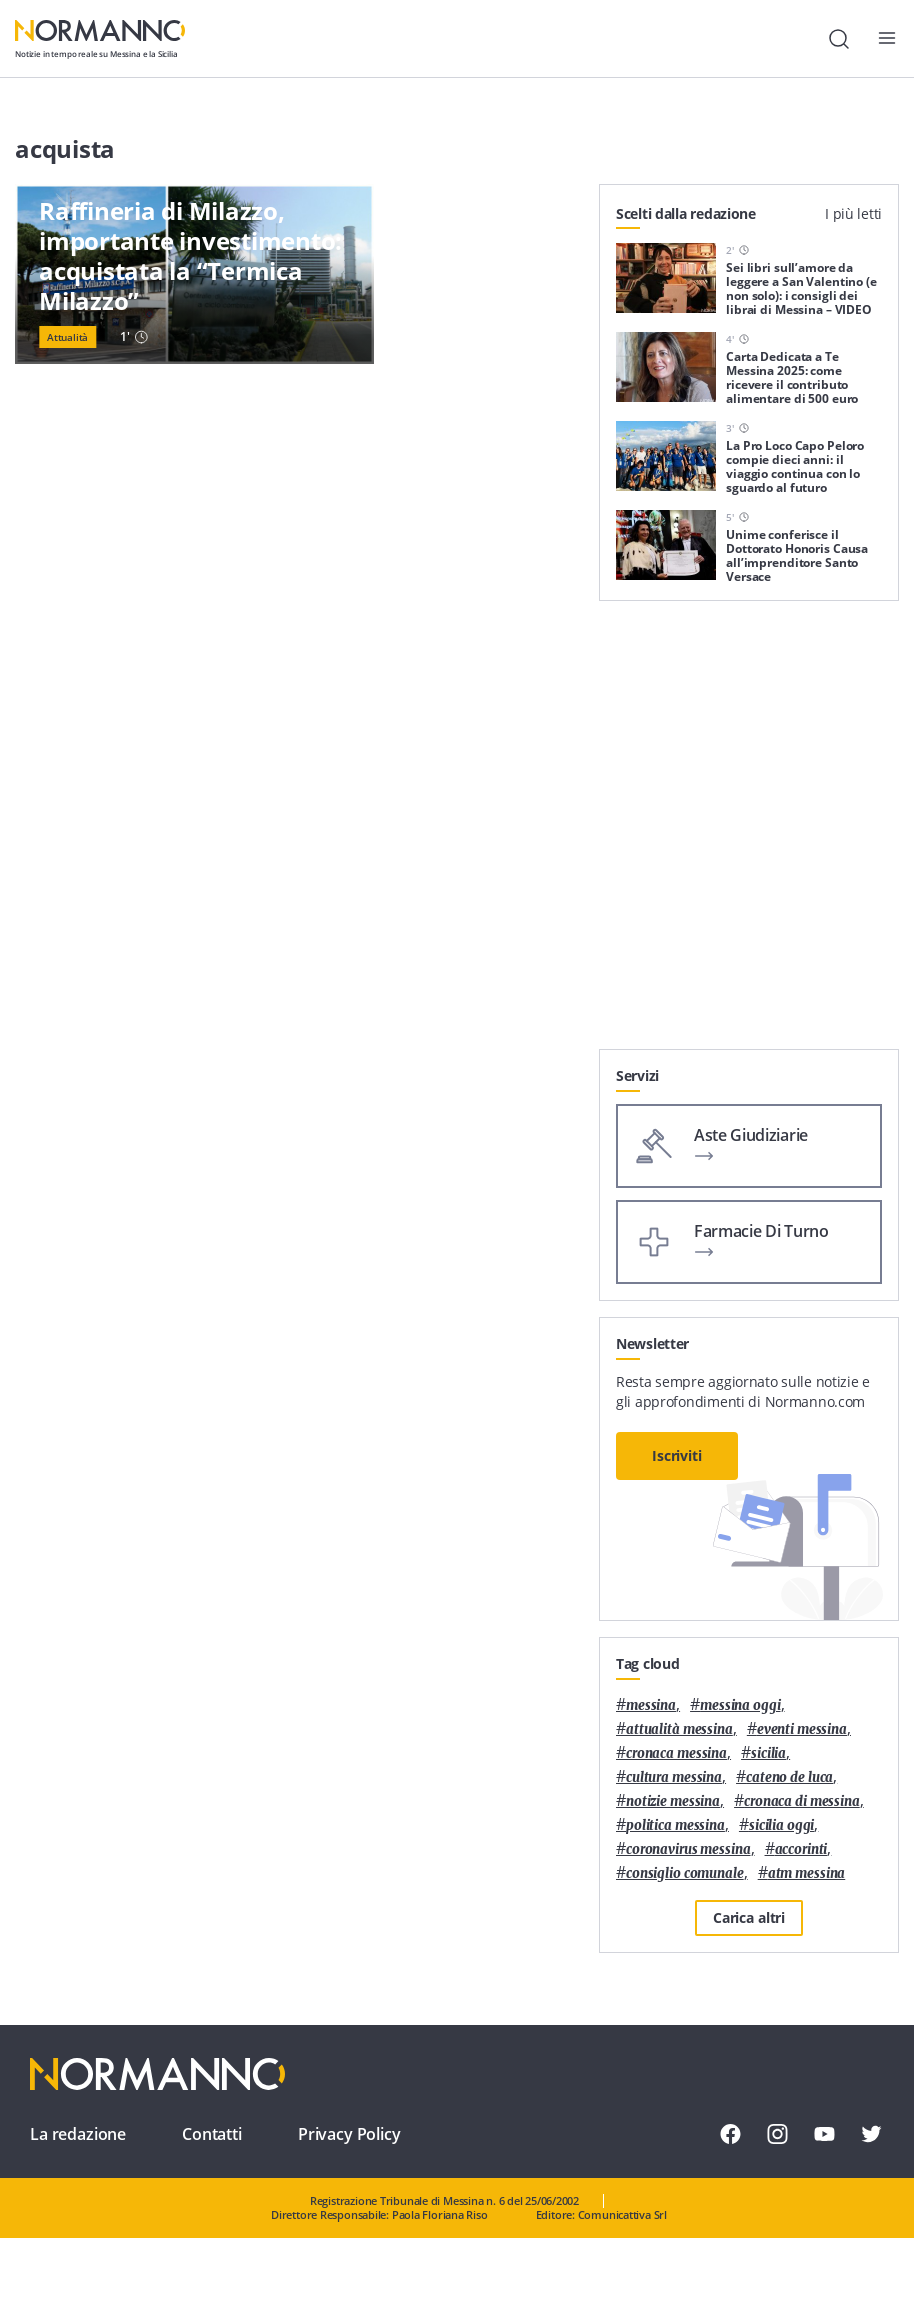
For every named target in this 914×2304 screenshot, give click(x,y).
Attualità (67, 337)
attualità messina (679, 1729)
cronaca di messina (802, 1801)
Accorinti (801, 1849)
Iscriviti (677, 1455)
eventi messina (802, 1729)
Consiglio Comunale (685, 1873)
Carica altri (749, 1917)
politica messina (675, 1825)
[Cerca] (839, 39)
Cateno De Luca (789, 1777)
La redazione (78, 2134)
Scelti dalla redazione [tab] (686, 213)
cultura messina (674, 1777)
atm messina (807, 1873)
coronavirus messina (688, 1849)
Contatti (212, 2134)
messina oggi (740, 1705)
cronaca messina (676, 1753)
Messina (651, 1705)
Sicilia (768, 1753)
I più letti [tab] (853, 213)
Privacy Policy (349, 2134)
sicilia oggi (781, 1825)
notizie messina (673, 1801)
